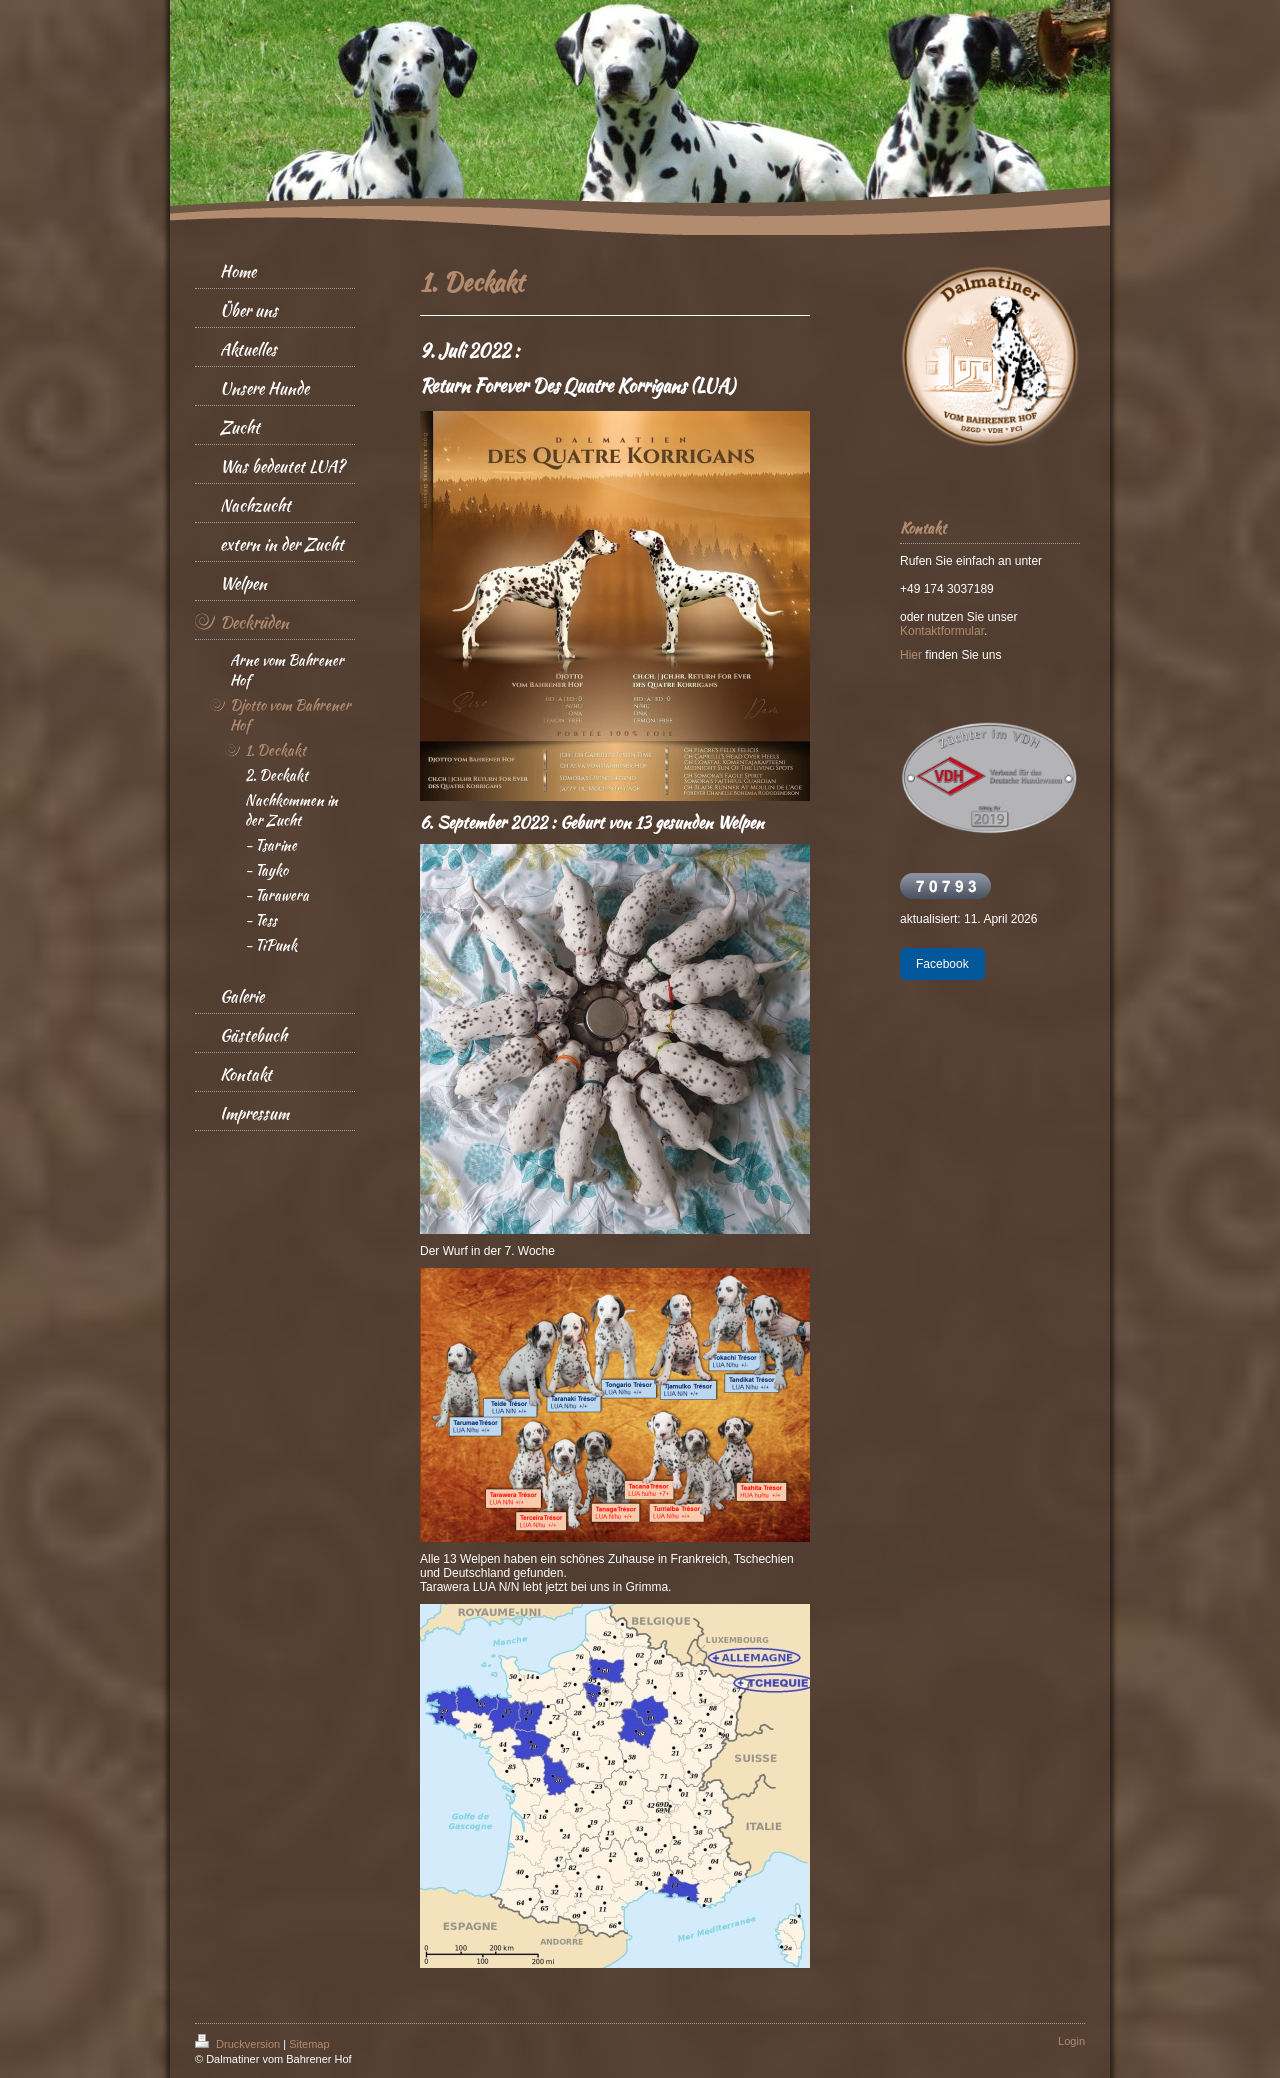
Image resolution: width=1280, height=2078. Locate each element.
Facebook (942, 964)
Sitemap (309, 2044)
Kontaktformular (942, 631)
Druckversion (239, 2044)
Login (1071, 2041)
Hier (911, 655)
